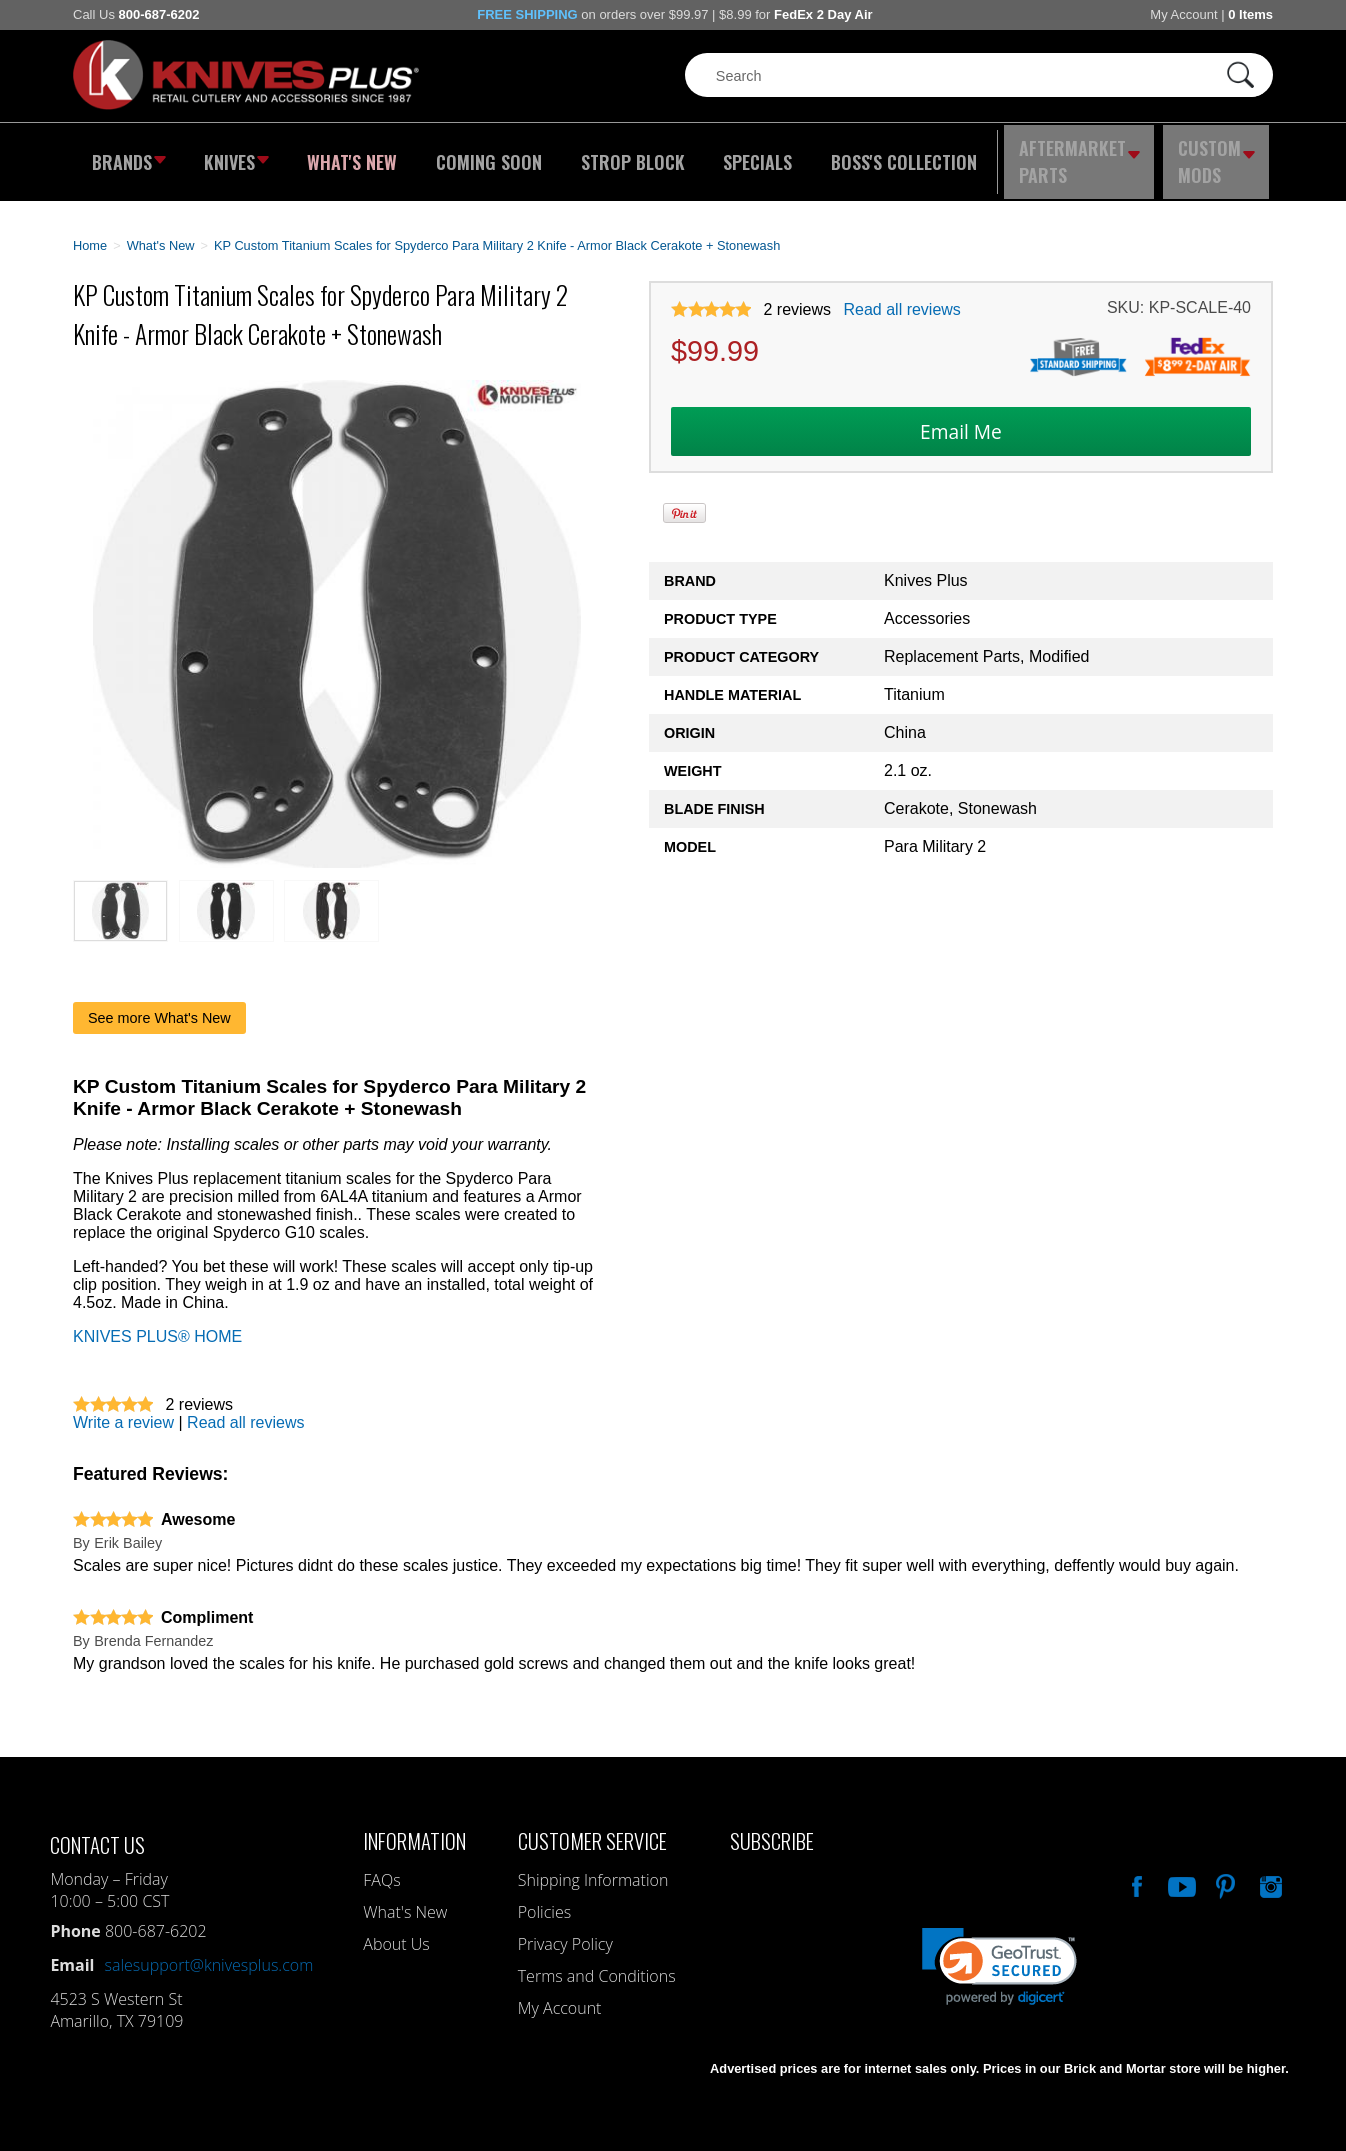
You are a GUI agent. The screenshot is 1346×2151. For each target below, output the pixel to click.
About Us (396, 1929)
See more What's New (159, 1003)
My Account (1183, 14)
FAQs (381, 1865)
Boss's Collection (893, 155)
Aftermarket (1078, 155)
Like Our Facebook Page (1135, 1869)
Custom (1219, 155)
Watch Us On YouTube (1180, 1869)
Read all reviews (901, 295)
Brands (125, 155)
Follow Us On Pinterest (1224, 1869)
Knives (237, 155)
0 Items (1250, 14)
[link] (999, 1951)
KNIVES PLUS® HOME (157, 1321)
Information (414, 1825)
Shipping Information (593, 1865)
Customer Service (592, 1825)
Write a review (123, 1407)
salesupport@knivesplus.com (208, 1950)
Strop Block (628, 155)
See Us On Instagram (1269, 1869)
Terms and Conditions (597, 1961)
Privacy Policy (565, 1929)
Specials (749, 155)
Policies (544, 1897)
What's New (354, 155)
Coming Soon (487, 155)
